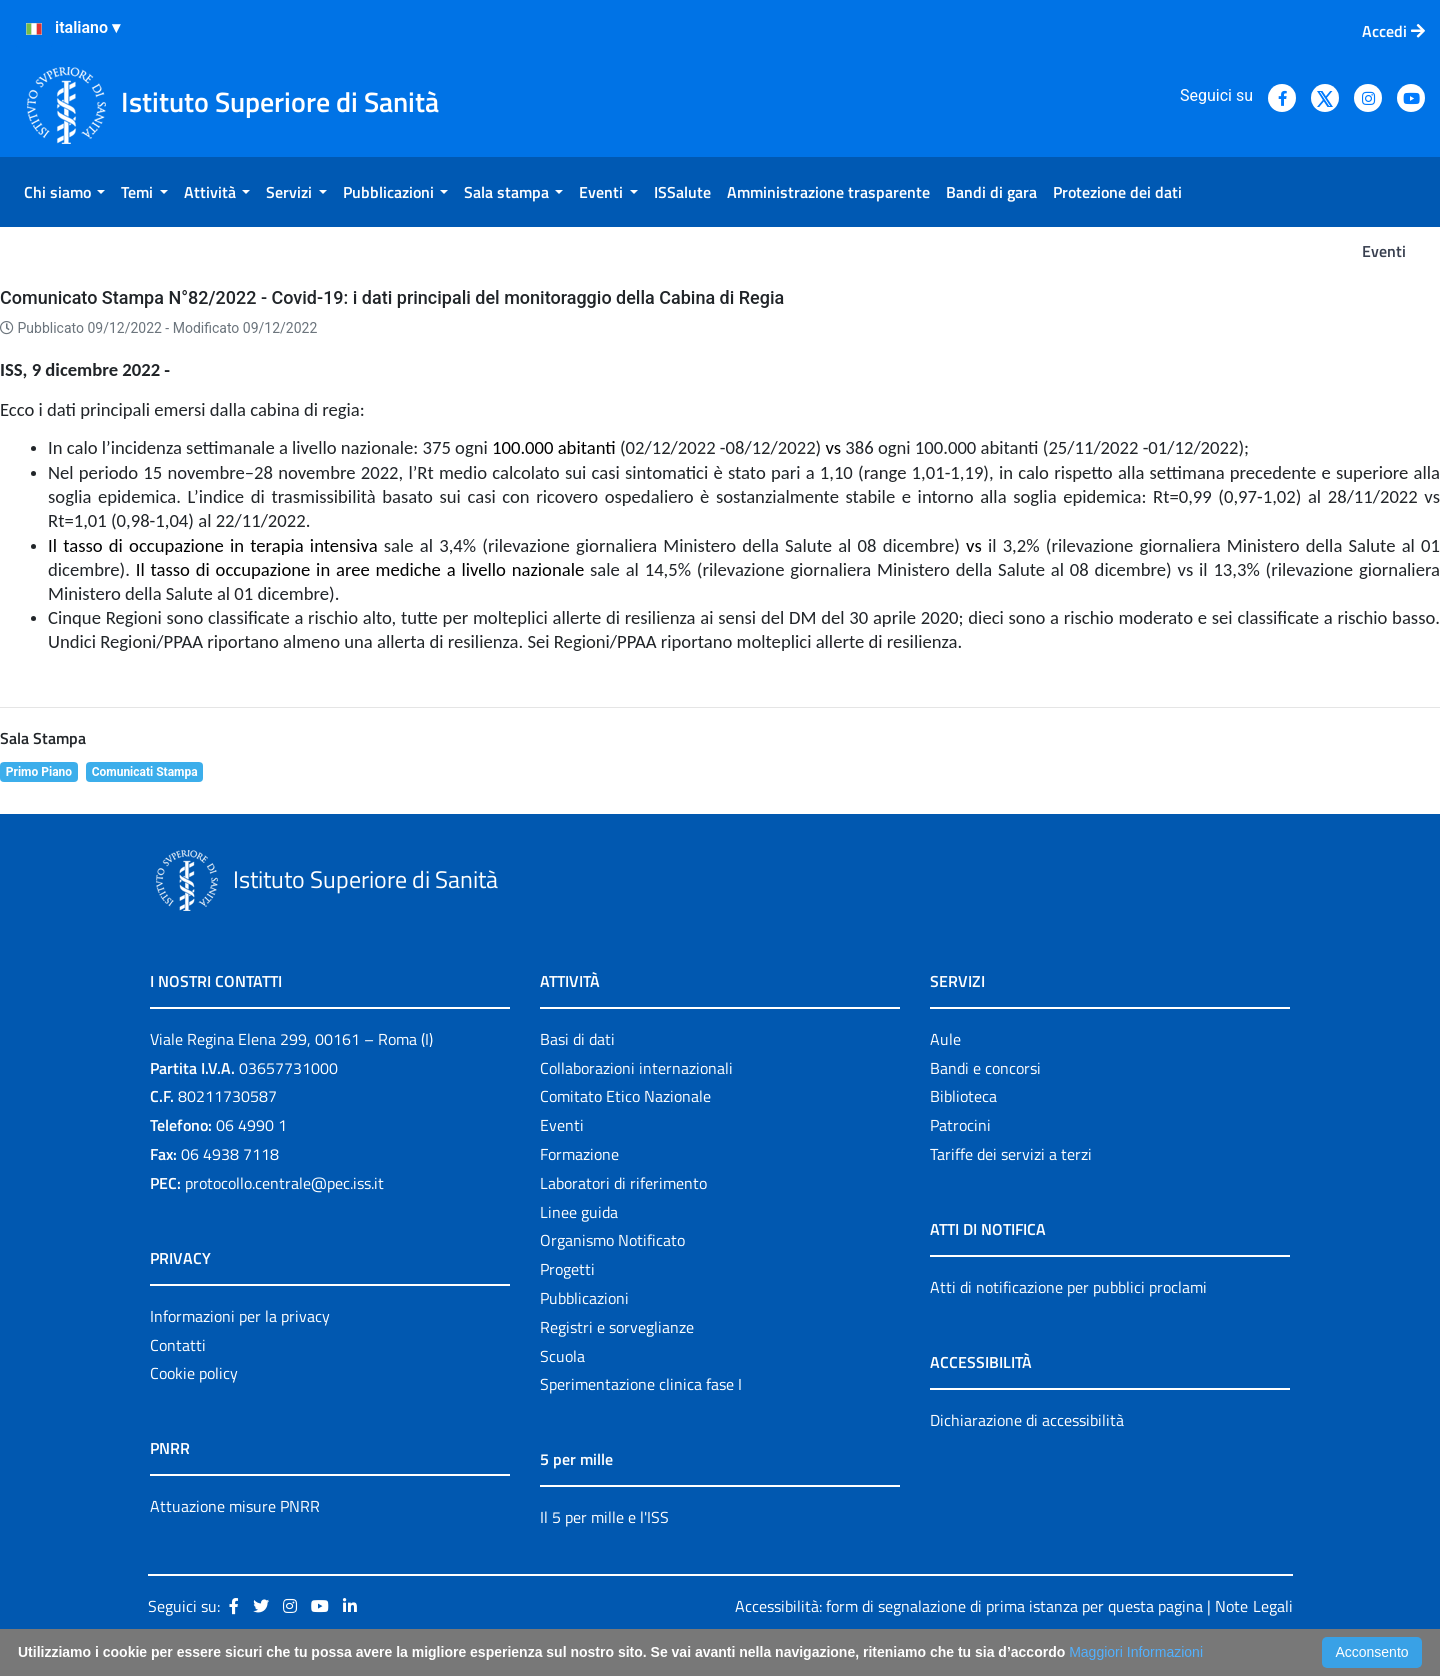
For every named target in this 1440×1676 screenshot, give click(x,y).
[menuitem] (64, 192)
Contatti (178, 1345)
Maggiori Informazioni (1136, 1652)
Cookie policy (194, 1373)
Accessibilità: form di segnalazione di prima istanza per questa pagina (969, 1606)
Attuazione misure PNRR (235, 1506)
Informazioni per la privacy (240, 1316)
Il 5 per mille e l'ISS (604, 1517)
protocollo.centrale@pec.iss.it (284, 1183)
